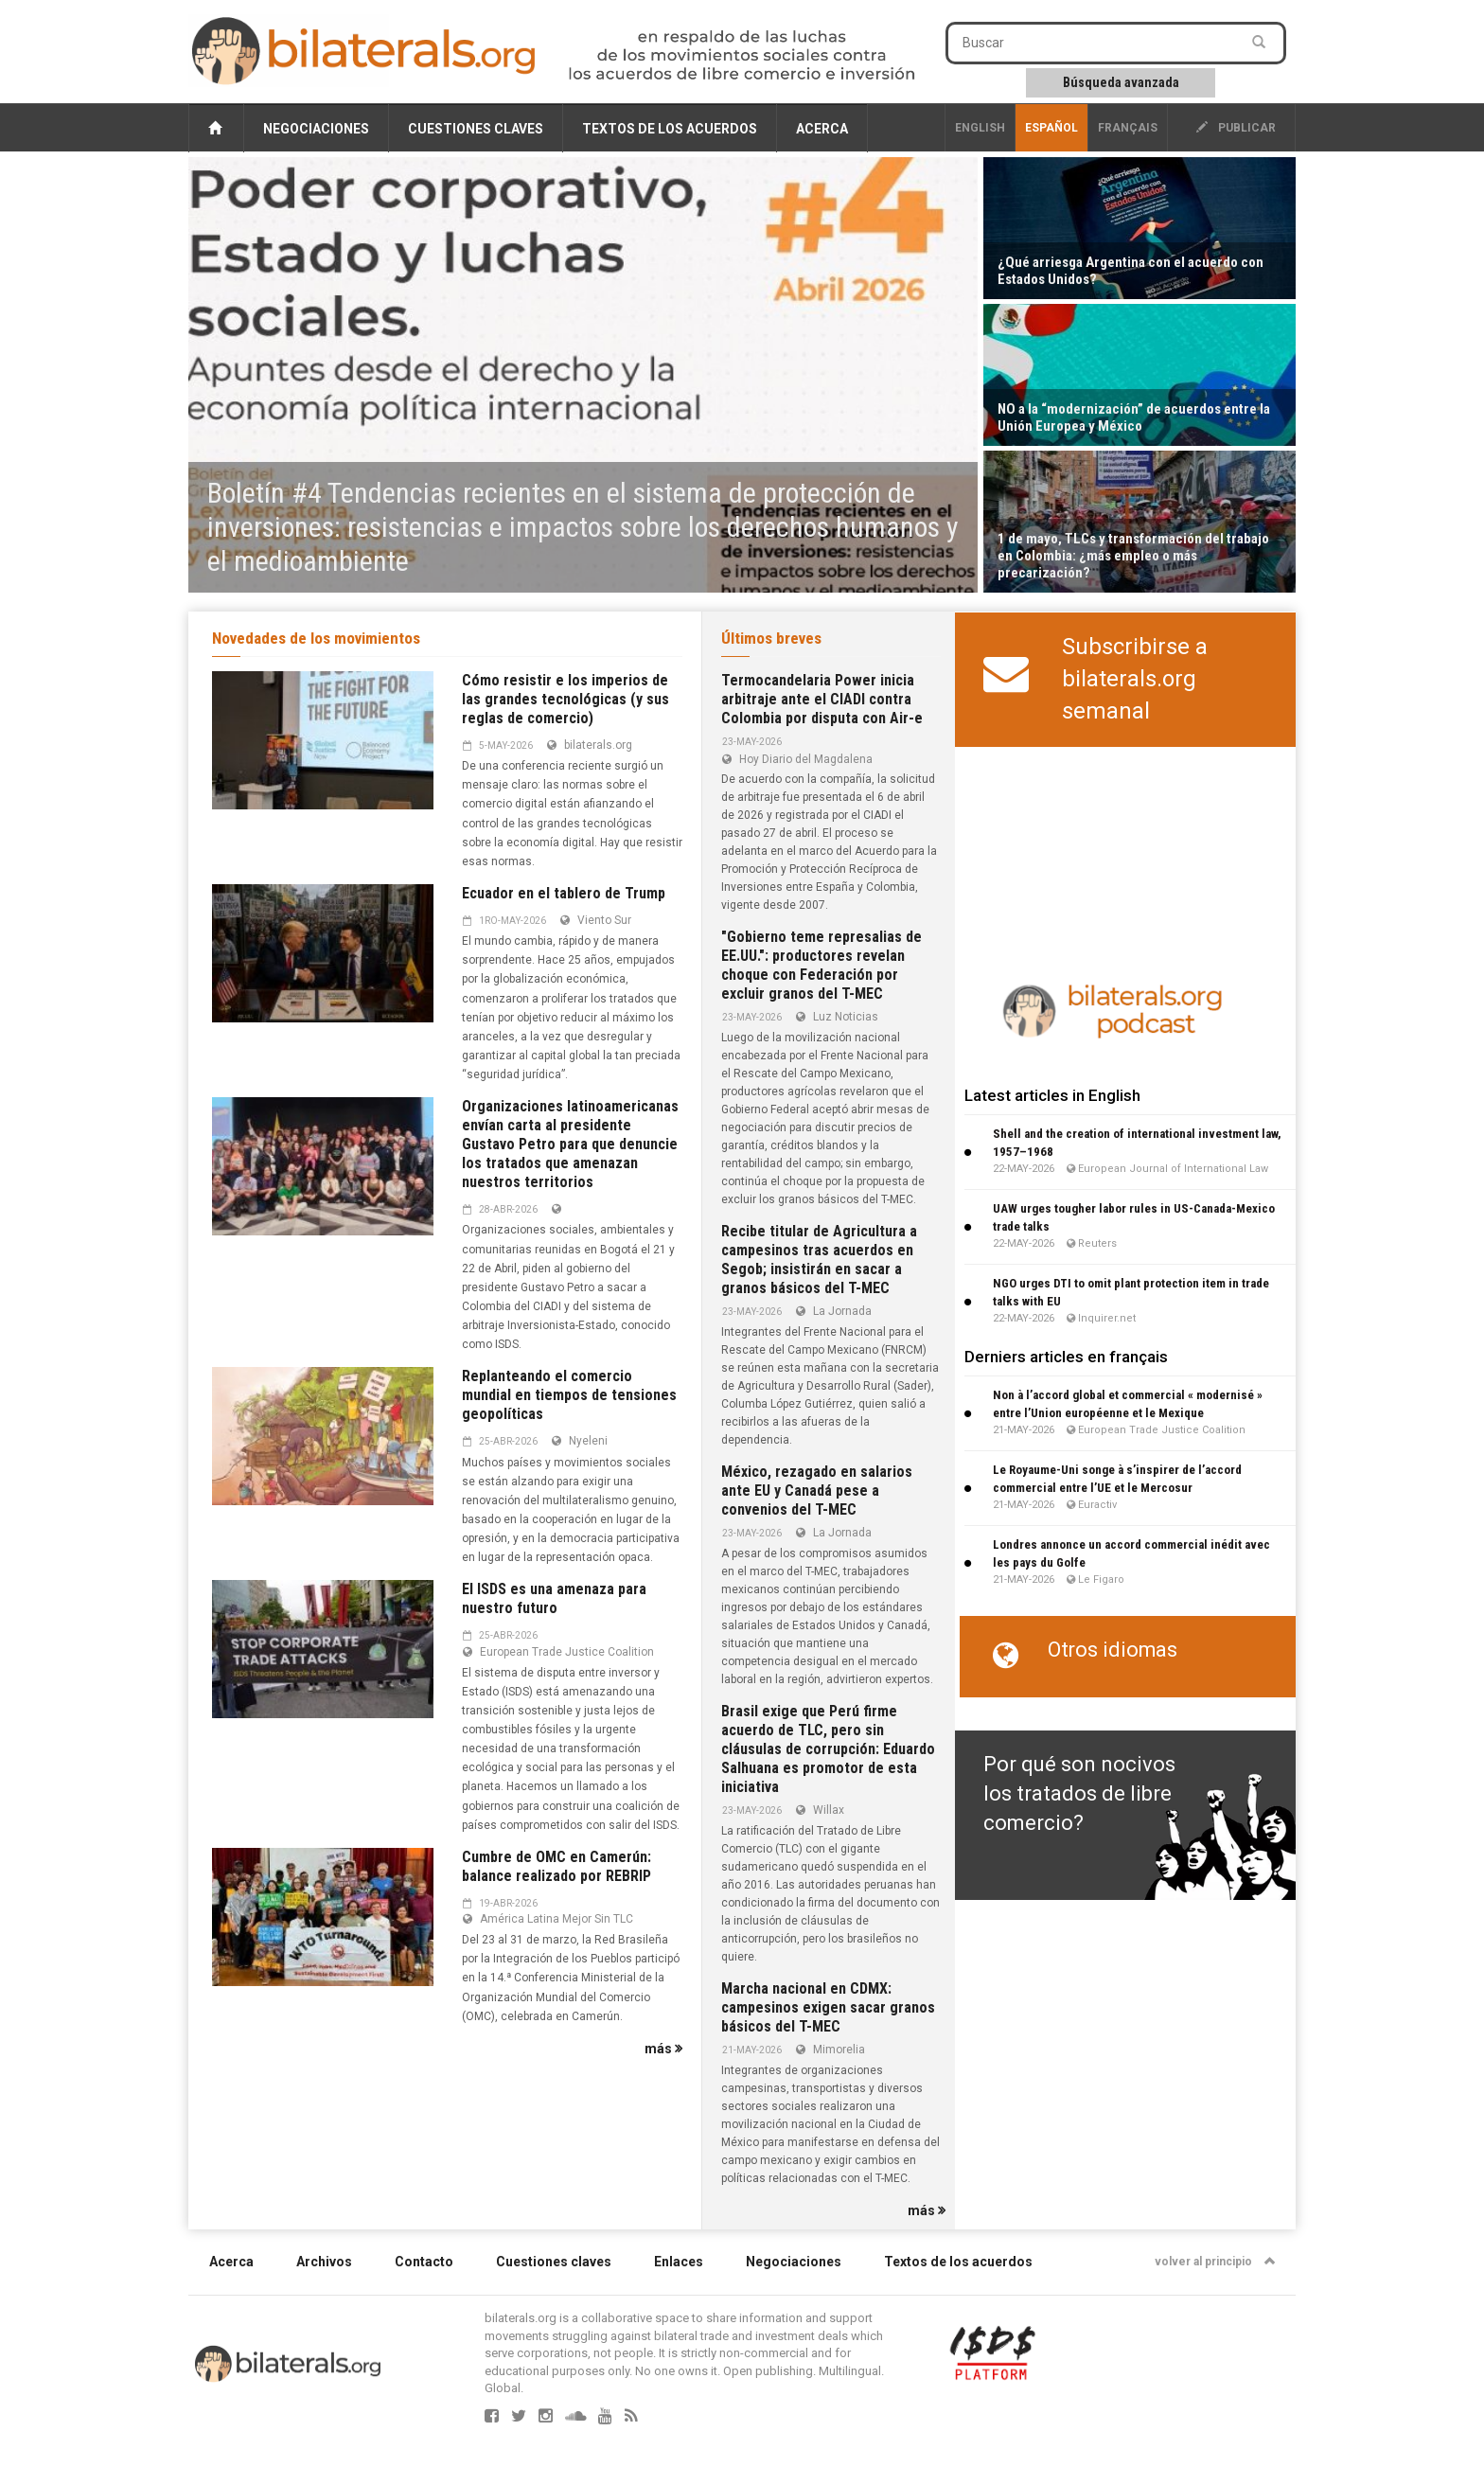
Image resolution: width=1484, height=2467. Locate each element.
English (980, 127)
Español (1051, 127)
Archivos (324, 2261)
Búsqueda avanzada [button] (1121, 82)
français (1127, 127)
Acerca (822, 128)
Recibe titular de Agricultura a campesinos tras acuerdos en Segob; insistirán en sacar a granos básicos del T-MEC (819, 1259)
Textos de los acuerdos (669, 128)
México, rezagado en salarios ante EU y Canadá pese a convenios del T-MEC (816, 1490)
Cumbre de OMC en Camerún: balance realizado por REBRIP (556, 1866)
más (663, 2048)
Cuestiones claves (475, 128)
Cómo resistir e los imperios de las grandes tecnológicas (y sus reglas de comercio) (565, 699)
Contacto (424, 2261)
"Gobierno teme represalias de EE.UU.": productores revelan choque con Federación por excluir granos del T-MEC (821, 965)
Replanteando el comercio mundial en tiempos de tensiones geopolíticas (569, 1395)
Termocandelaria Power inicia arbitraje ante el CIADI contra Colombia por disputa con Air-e (822, 699)
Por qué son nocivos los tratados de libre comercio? (1079, 1794)
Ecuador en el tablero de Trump (563, 893)
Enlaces (678, 2261)
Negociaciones (316, 128)
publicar (1236, 127)
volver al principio (1215, 2261)
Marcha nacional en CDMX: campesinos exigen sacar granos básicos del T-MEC (828, 2007)
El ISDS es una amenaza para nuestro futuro (554, 1598)
